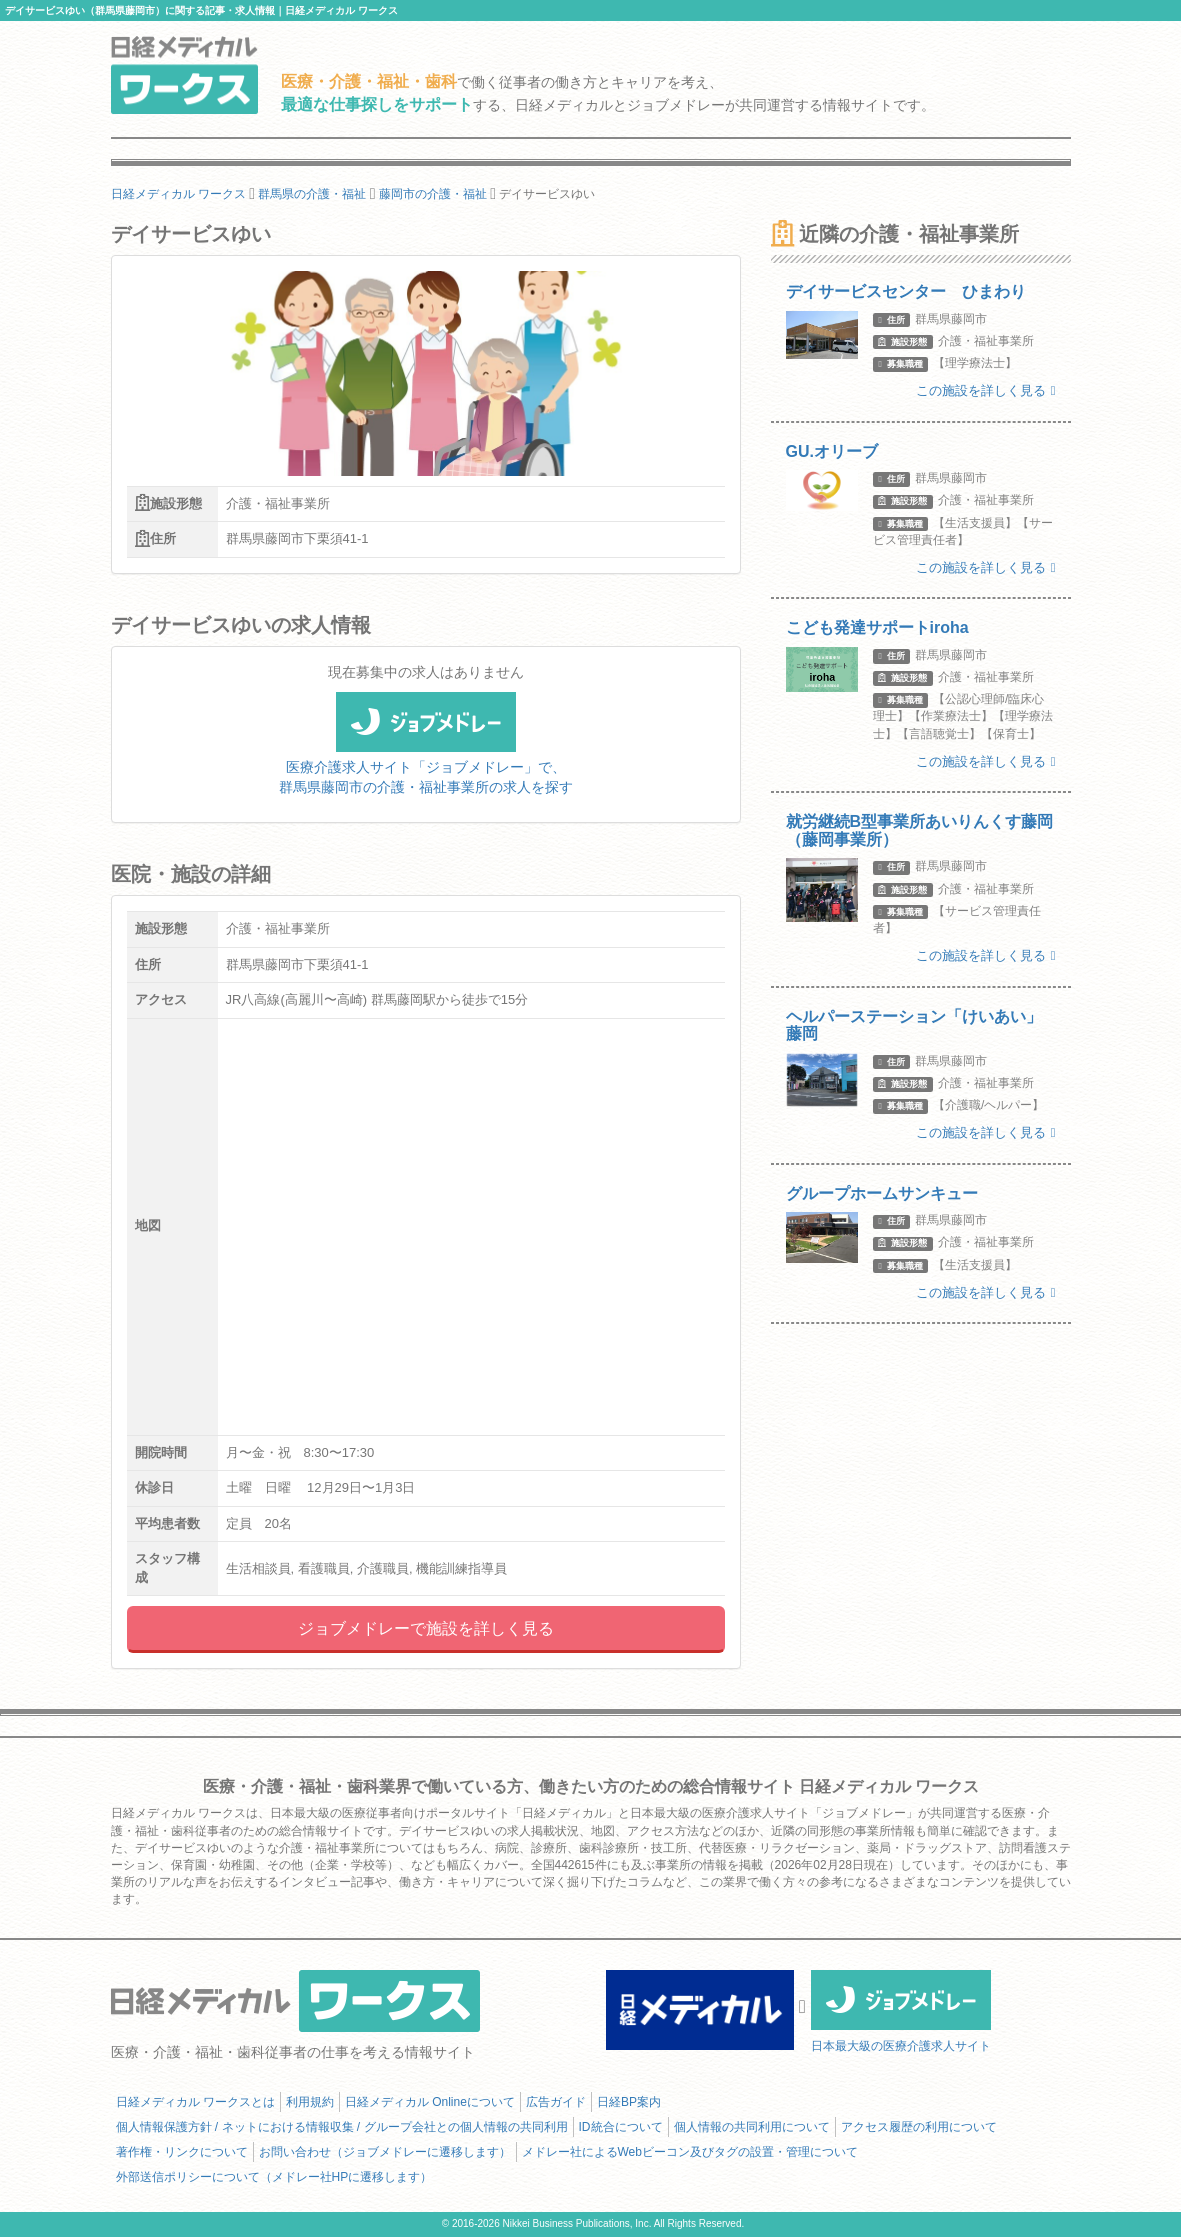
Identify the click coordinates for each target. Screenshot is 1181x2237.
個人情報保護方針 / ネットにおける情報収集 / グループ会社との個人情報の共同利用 (342, 2127)
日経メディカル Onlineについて (430, 2102)
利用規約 (310, 2102)
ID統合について (621, 2127)
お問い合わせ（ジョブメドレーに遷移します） (385, 2152)
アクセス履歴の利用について (919, 2127)
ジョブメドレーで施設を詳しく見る (426, 1628)
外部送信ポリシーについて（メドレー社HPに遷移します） (274, 2177)
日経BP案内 (629, 2102)
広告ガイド (556, 2102)
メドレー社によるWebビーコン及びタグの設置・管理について (690, 2152)
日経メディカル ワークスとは (195, 2102)
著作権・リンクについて (182, 2152)
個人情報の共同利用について (752, 2127)
